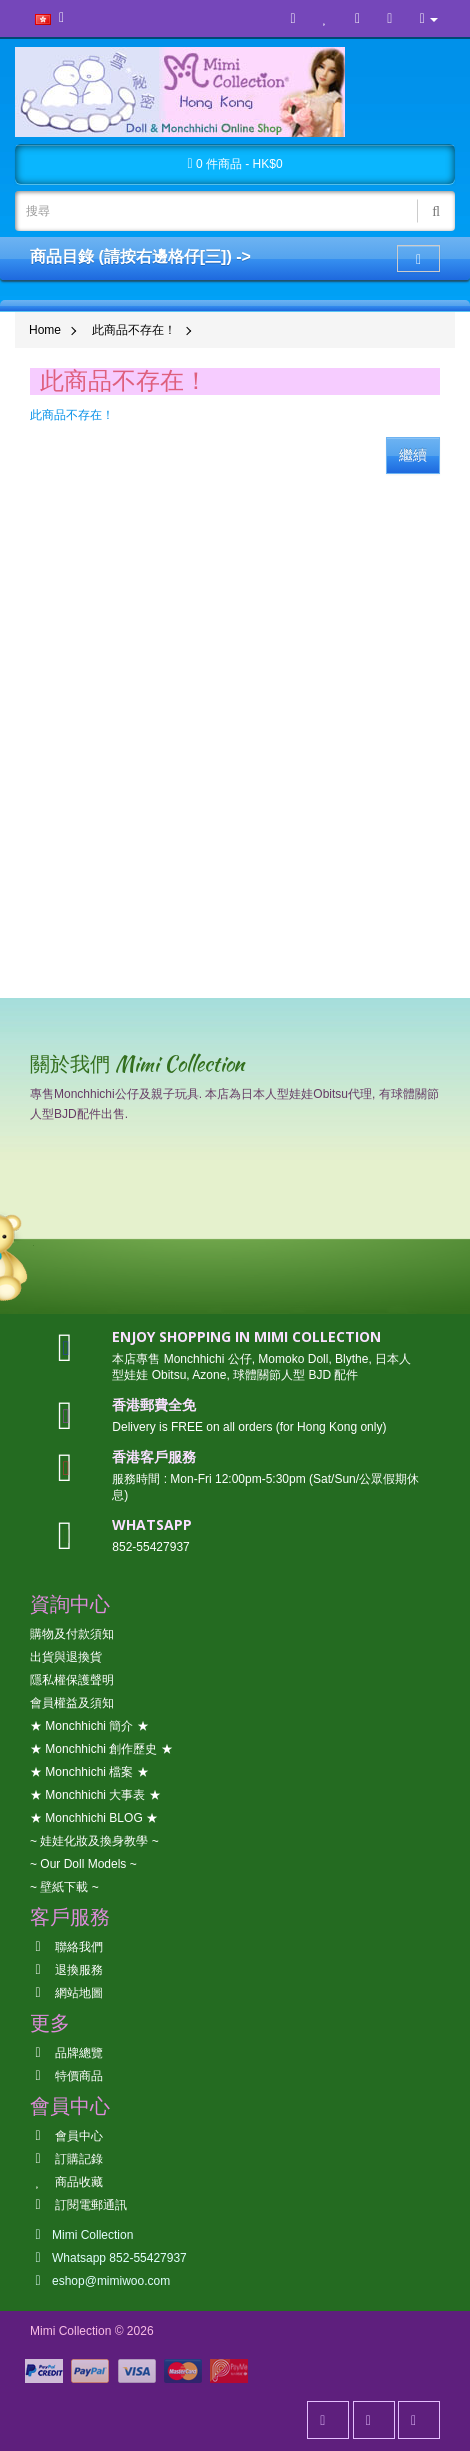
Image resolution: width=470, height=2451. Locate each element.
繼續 (413, 455)
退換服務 (66, 1970)
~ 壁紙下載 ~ (64, 1887)
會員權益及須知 (72, 1703)
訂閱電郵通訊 (78, 2205)
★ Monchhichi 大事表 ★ (95, 1795)
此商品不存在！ (134, 330)
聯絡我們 (66, 1947)
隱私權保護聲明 (72, 1680)
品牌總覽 (66, 2053)
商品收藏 (66, 2182)
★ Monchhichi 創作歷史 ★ (101, 1749)
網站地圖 (66, 1993)
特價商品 (66, 2076)
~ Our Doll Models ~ (83, 1864)
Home (45, 330)
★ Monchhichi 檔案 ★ (89, 1772)
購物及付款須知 (72, 1634)
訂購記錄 (66, 2159)
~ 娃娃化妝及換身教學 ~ (94, 1841)
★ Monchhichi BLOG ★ (94, 1818)
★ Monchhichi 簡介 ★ (89, 1726)
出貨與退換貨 (66, 1657)
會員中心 (66, 2136)
